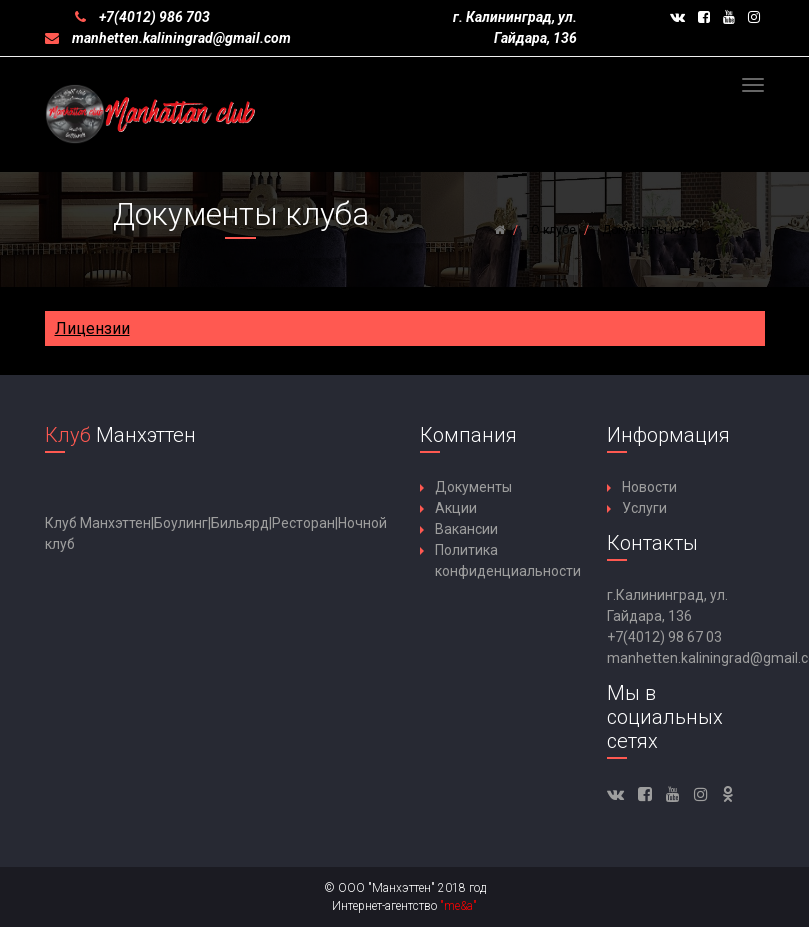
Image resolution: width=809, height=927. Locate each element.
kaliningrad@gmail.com (217, 38)
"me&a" (458, 906)
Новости (649, 487)
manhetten (105, 38)
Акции (456, 508)
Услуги (644, 508)
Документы (473, 487)
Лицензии (92, 328)
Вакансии (466, 529)
